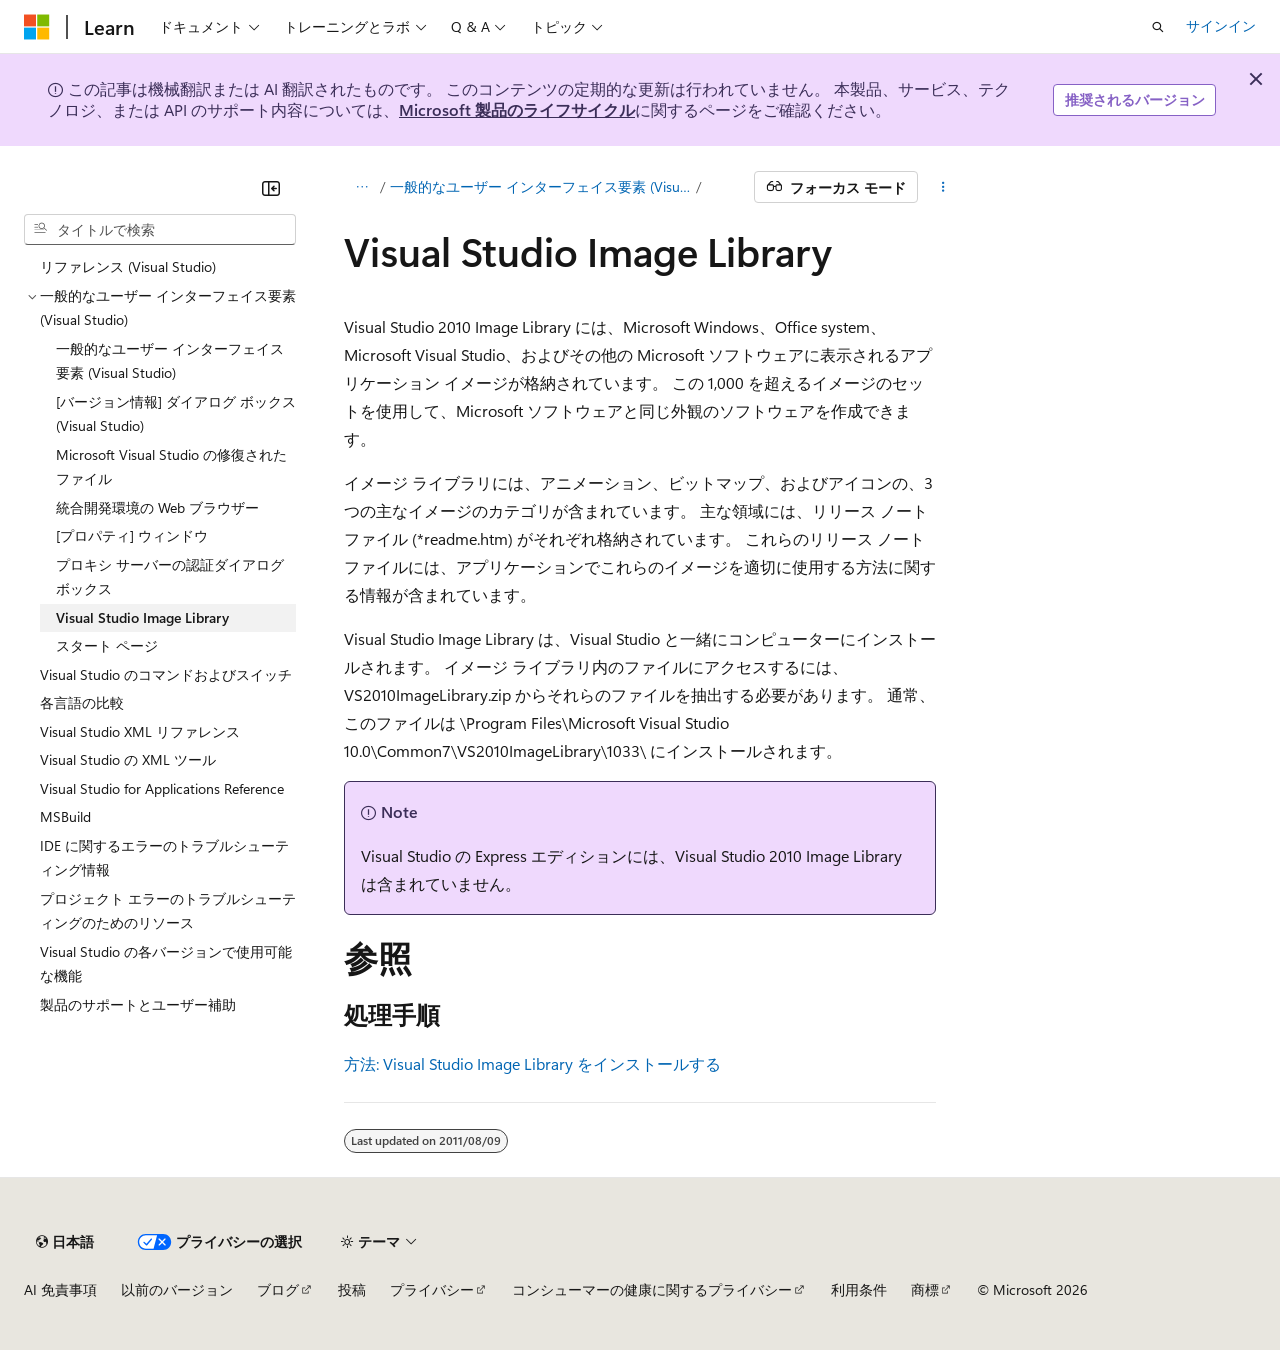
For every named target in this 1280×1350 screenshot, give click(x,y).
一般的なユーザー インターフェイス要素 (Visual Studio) (541, 186)
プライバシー (432, 1289)
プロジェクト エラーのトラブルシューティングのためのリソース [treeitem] (168, 911)
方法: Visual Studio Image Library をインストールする (532, 1063)
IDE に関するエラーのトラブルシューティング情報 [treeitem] (164, 858)
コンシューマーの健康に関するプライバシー (652, 1289)
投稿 (352, 1289)
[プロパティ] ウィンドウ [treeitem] (132, 535)
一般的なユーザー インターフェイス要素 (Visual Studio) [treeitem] (170, 361)
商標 (925, 1289)
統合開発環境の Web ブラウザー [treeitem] (157, 507)
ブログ (278, 1289)
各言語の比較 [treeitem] (82, 702)
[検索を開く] (1158, 27)
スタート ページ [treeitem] (107, 645)
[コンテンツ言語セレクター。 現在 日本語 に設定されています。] (65, 1242)
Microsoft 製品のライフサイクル (517, 109)
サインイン (1221, 25)
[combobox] (160, 230)
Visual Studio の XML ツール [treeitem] (128, 759)
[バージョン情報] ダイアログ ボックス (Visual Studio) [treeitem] (176, 414)
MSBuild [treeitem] (65, 816)
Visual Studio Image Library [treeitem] (142, 617)
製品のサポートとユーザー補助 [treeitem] (138, 1004)
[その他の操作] (943, 187)
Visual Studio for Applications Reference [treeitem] (162, 788)
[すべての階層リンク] (361, 187)
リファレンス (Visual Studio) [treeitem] (128, 266)
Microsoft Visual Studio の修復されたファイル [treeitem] (171, 467)
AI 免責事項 (60, 1289)
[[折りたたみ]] (271, 188)
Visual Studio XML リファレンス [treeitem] (140, 731)
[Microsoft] (37, 27)
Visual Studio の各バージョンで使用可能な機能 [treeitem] (166, 964)
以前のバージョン (177, 1289)
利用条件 (859, 1289)
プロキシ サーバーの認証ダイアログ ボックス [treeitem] (170, 577)
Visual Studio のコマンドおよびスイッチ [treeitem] (166, 674)
